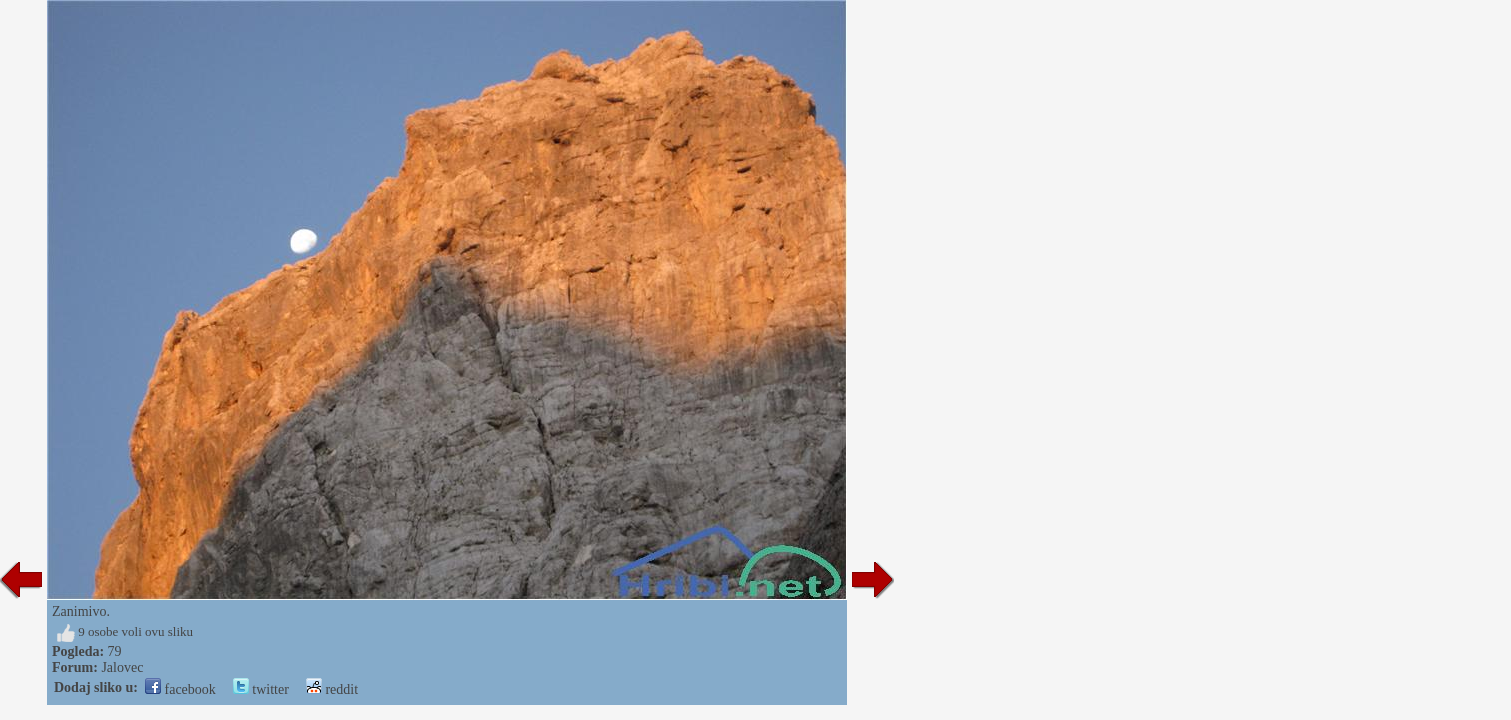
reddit (332, 689)
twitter (261, 689)
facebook (180, 689)
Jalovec (122, 667)
